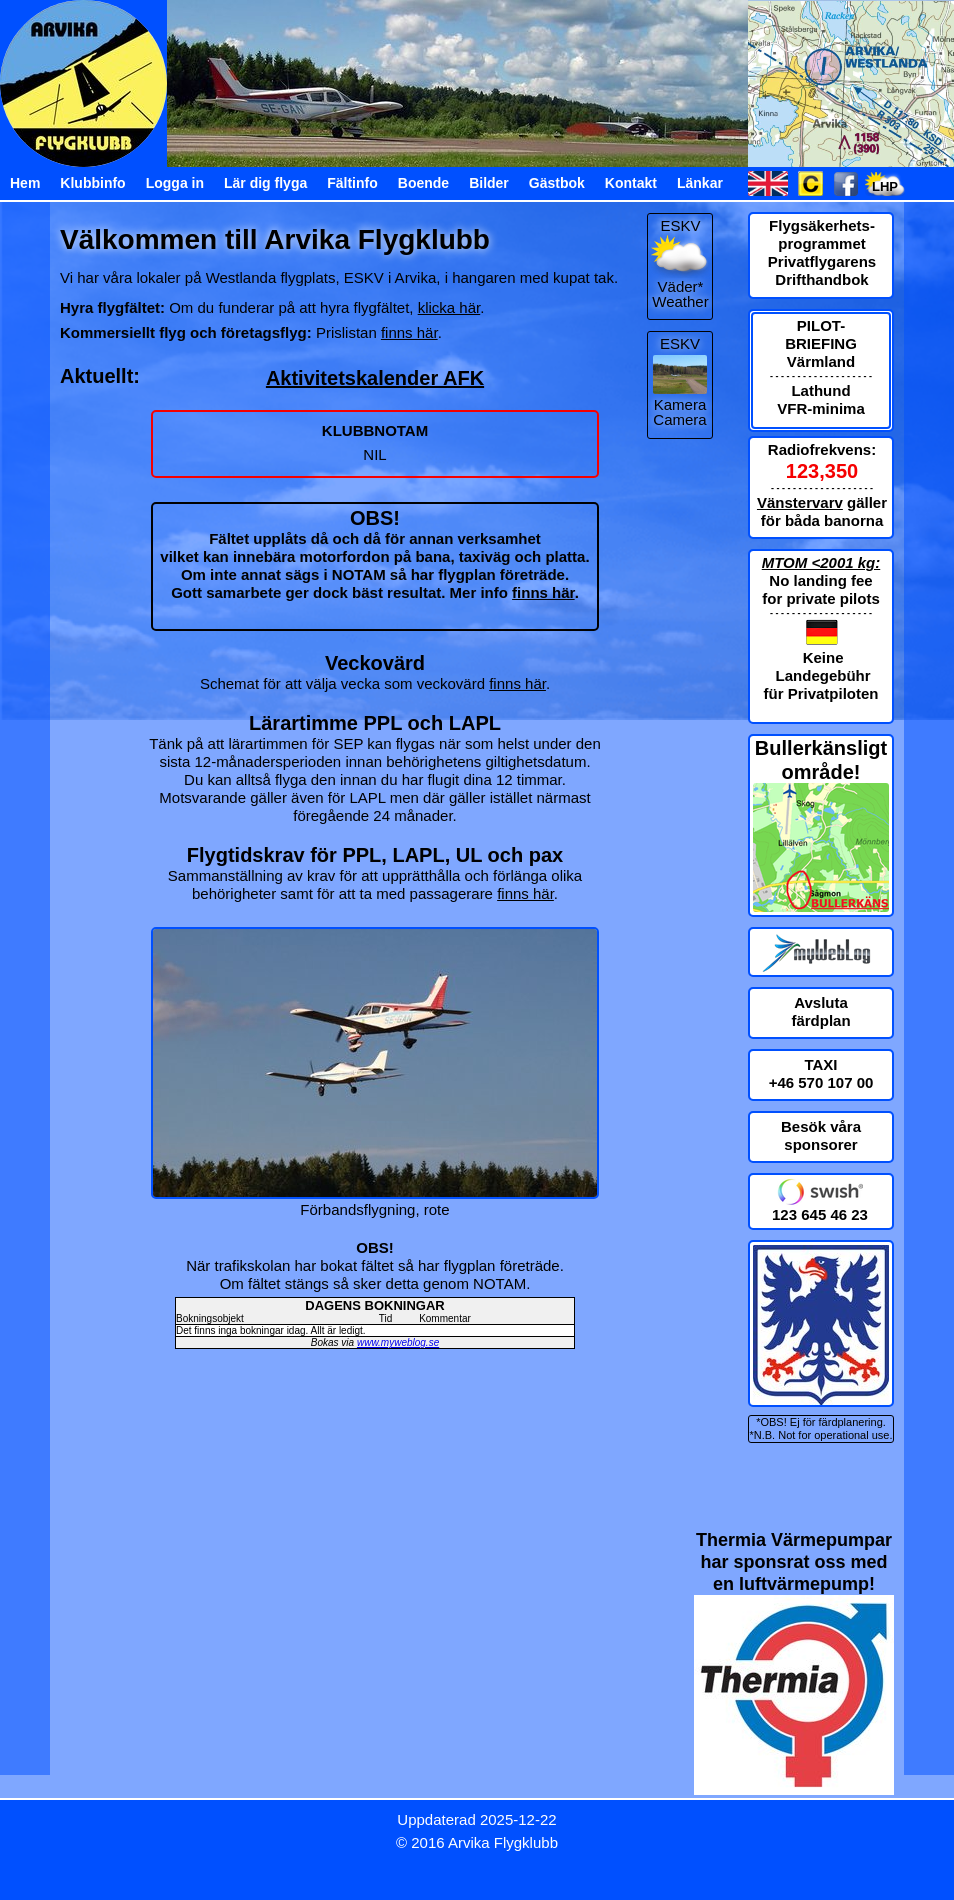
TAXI (820, 1064)
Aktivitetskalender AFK (375, 378)
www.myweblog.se (398, 1342)
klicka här (449, 307)
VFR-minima (821, 408)
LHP (885, 186)
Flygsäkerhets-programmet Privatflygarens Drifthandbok (822, 252)
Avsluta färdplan (820, 1011)
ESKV (680, 343)
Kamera (680, 404)
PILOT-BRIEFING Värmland (821, 343)
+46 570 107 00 (821, 1082)
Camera (679, 419)
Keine (823, 657)
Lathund (820, 390)
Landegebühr (823, 675)
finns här (409, 332)
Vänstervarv (800, 502)
